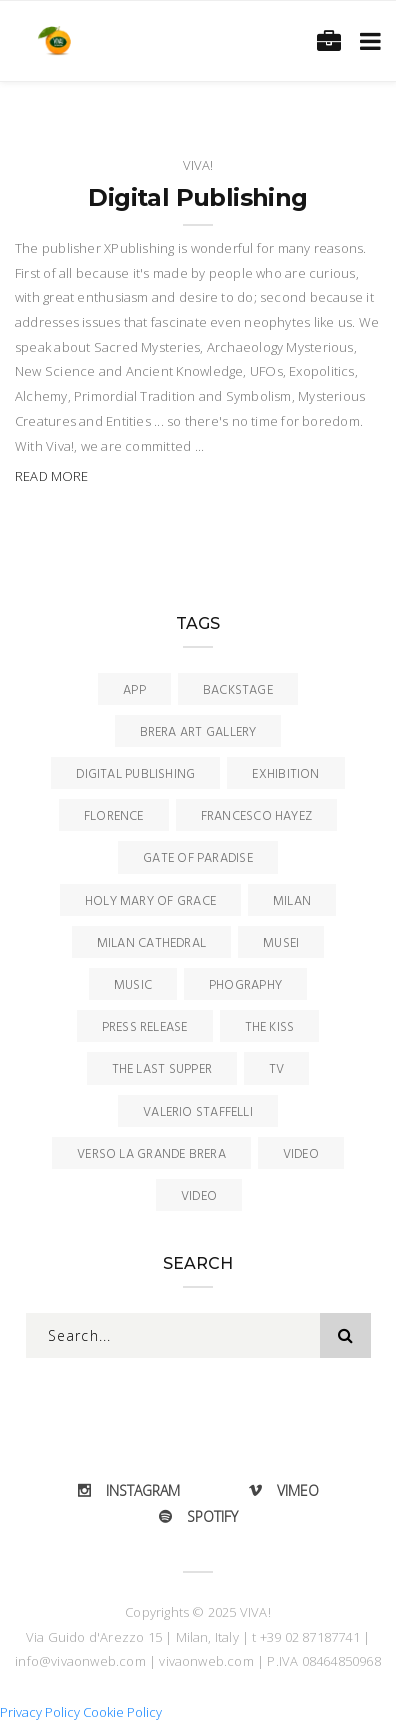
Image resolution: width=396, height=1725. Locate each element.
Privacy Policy (40, 1712)
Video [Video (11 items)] (301, 1154)
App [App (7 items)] (134, 690)
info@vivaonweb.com (80, 1661)
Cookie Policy (122, 1712)
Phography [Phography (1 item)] (245, 985)
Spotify (198, 1516)
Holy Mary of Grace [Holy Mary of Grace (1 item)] (150, 901)
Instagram (129, 1490)
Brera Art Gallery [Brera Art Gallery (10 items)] (198, 732)
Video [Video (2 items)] (199, 1196)
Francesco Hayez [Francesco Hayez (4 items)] (256, 816)
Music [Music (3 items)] (133, 985)
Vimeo (284, 1490)
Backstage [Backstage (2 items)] (238, 690)
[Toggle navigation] (366, 41)
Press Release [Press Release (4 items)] (145, 1027)
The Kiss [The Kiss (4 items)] (270, 1027)
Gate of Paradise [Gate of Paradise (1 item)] (198, 858)
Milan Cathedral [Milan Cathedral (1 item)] (151, 943)
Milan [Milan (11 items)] (292, 901)
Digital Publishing (197, 197)
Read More (52, 476)
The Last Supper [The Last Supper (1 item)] (162, 1069)
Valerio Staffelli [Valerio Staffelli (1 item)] (198, 1112)
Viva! (198, 165)
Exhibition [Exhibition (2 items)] (285, 774)
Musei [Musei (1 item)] (281, 943)
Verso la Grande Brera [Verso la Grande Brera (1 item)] (151, 1154)
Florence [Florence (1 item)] (114, 816)
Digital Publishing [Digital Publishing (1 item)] (135, 774)
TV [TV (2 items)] (276, 1069)
